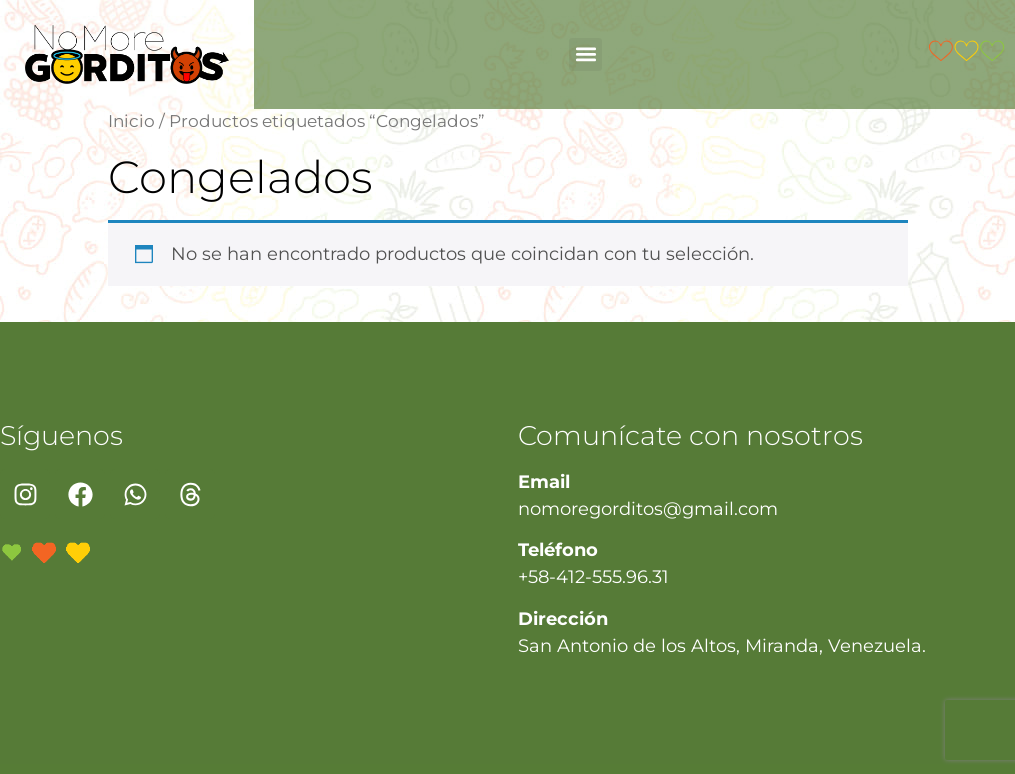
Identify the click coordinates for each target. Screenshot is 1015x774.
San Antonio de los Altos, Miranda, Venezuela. (722, 646)
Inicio (131, 121)
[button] (585, 54)
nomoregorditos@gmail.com (648, 509)
